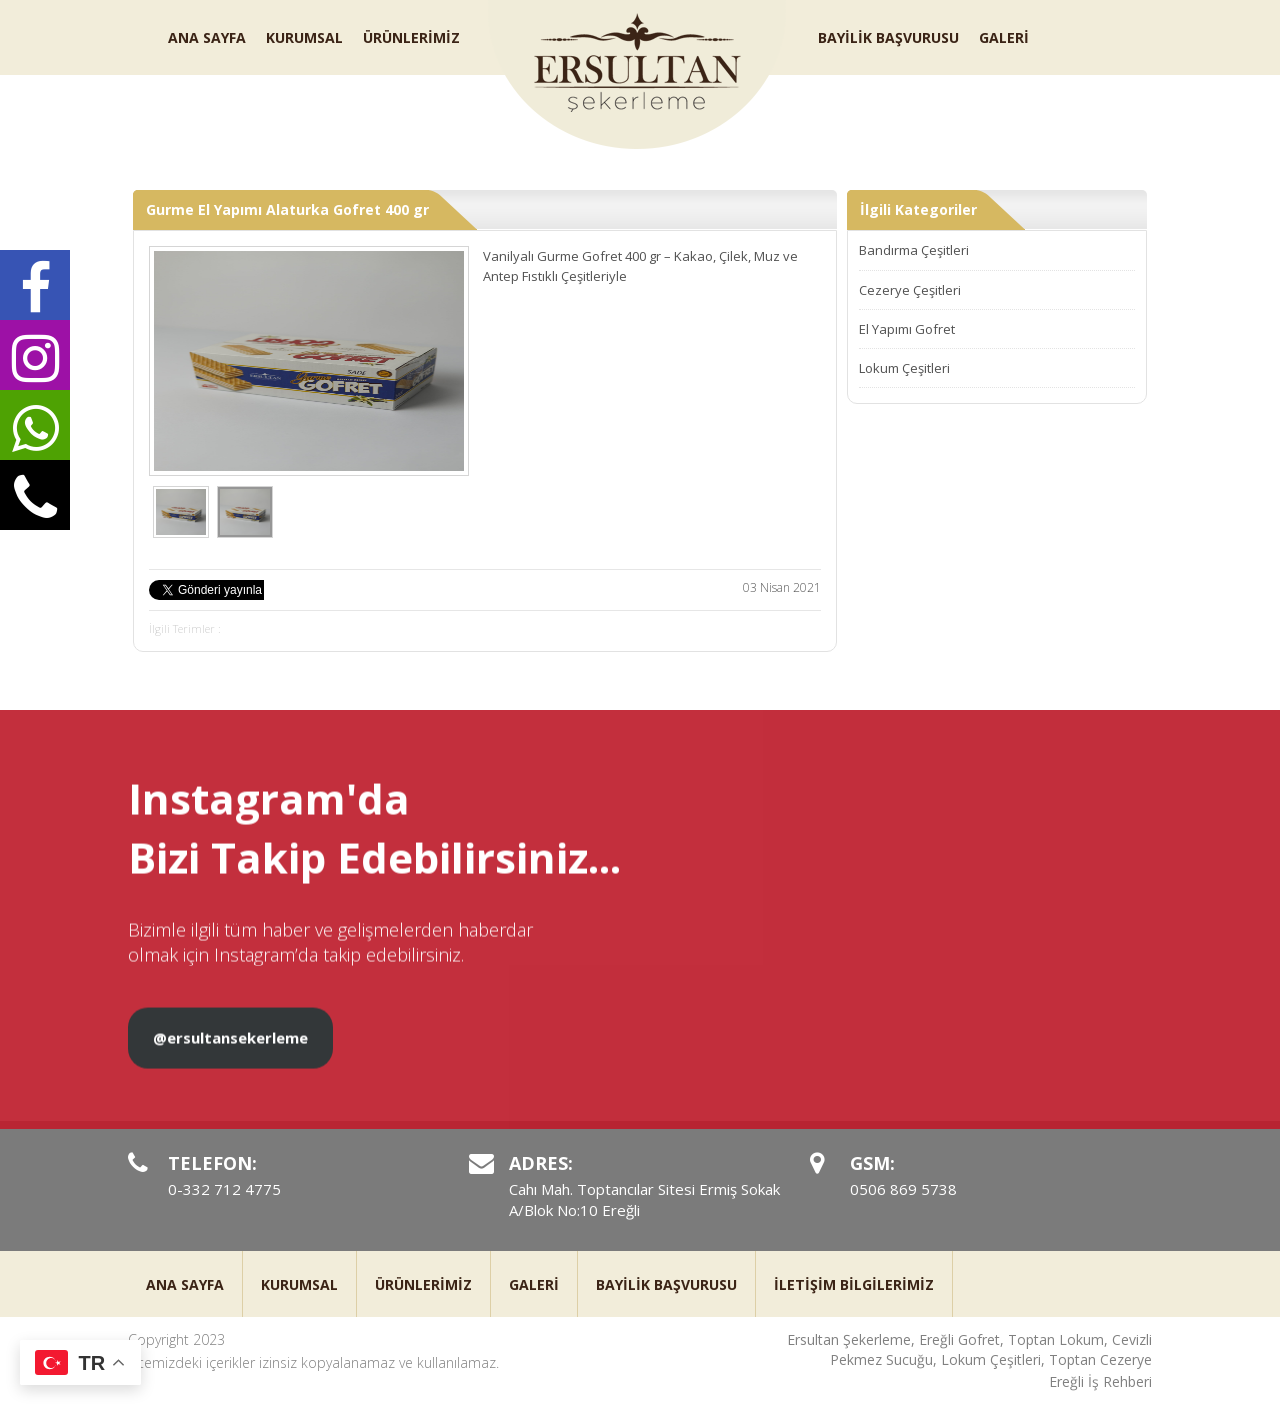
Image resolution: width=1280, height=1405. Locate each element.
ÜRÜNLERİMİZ (411, 37)
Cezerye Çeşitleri (910, 290)
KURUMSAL (304, 37)
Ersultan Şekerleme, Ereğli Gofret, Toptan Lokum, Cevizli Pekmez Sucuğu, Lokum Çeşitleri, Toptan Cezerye (969, 1349)
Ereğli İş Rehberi (1100, 1381)
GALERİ (1004, 37)
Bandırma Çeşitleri (914, 250)
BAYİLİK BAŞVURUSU (888, 37)
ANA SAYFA (207, 37)
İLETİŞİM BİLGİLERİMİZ (854, 1284)
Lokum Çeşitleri (904, 368)
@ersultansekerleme (230, 1056)
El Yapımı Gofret (907, 329)
